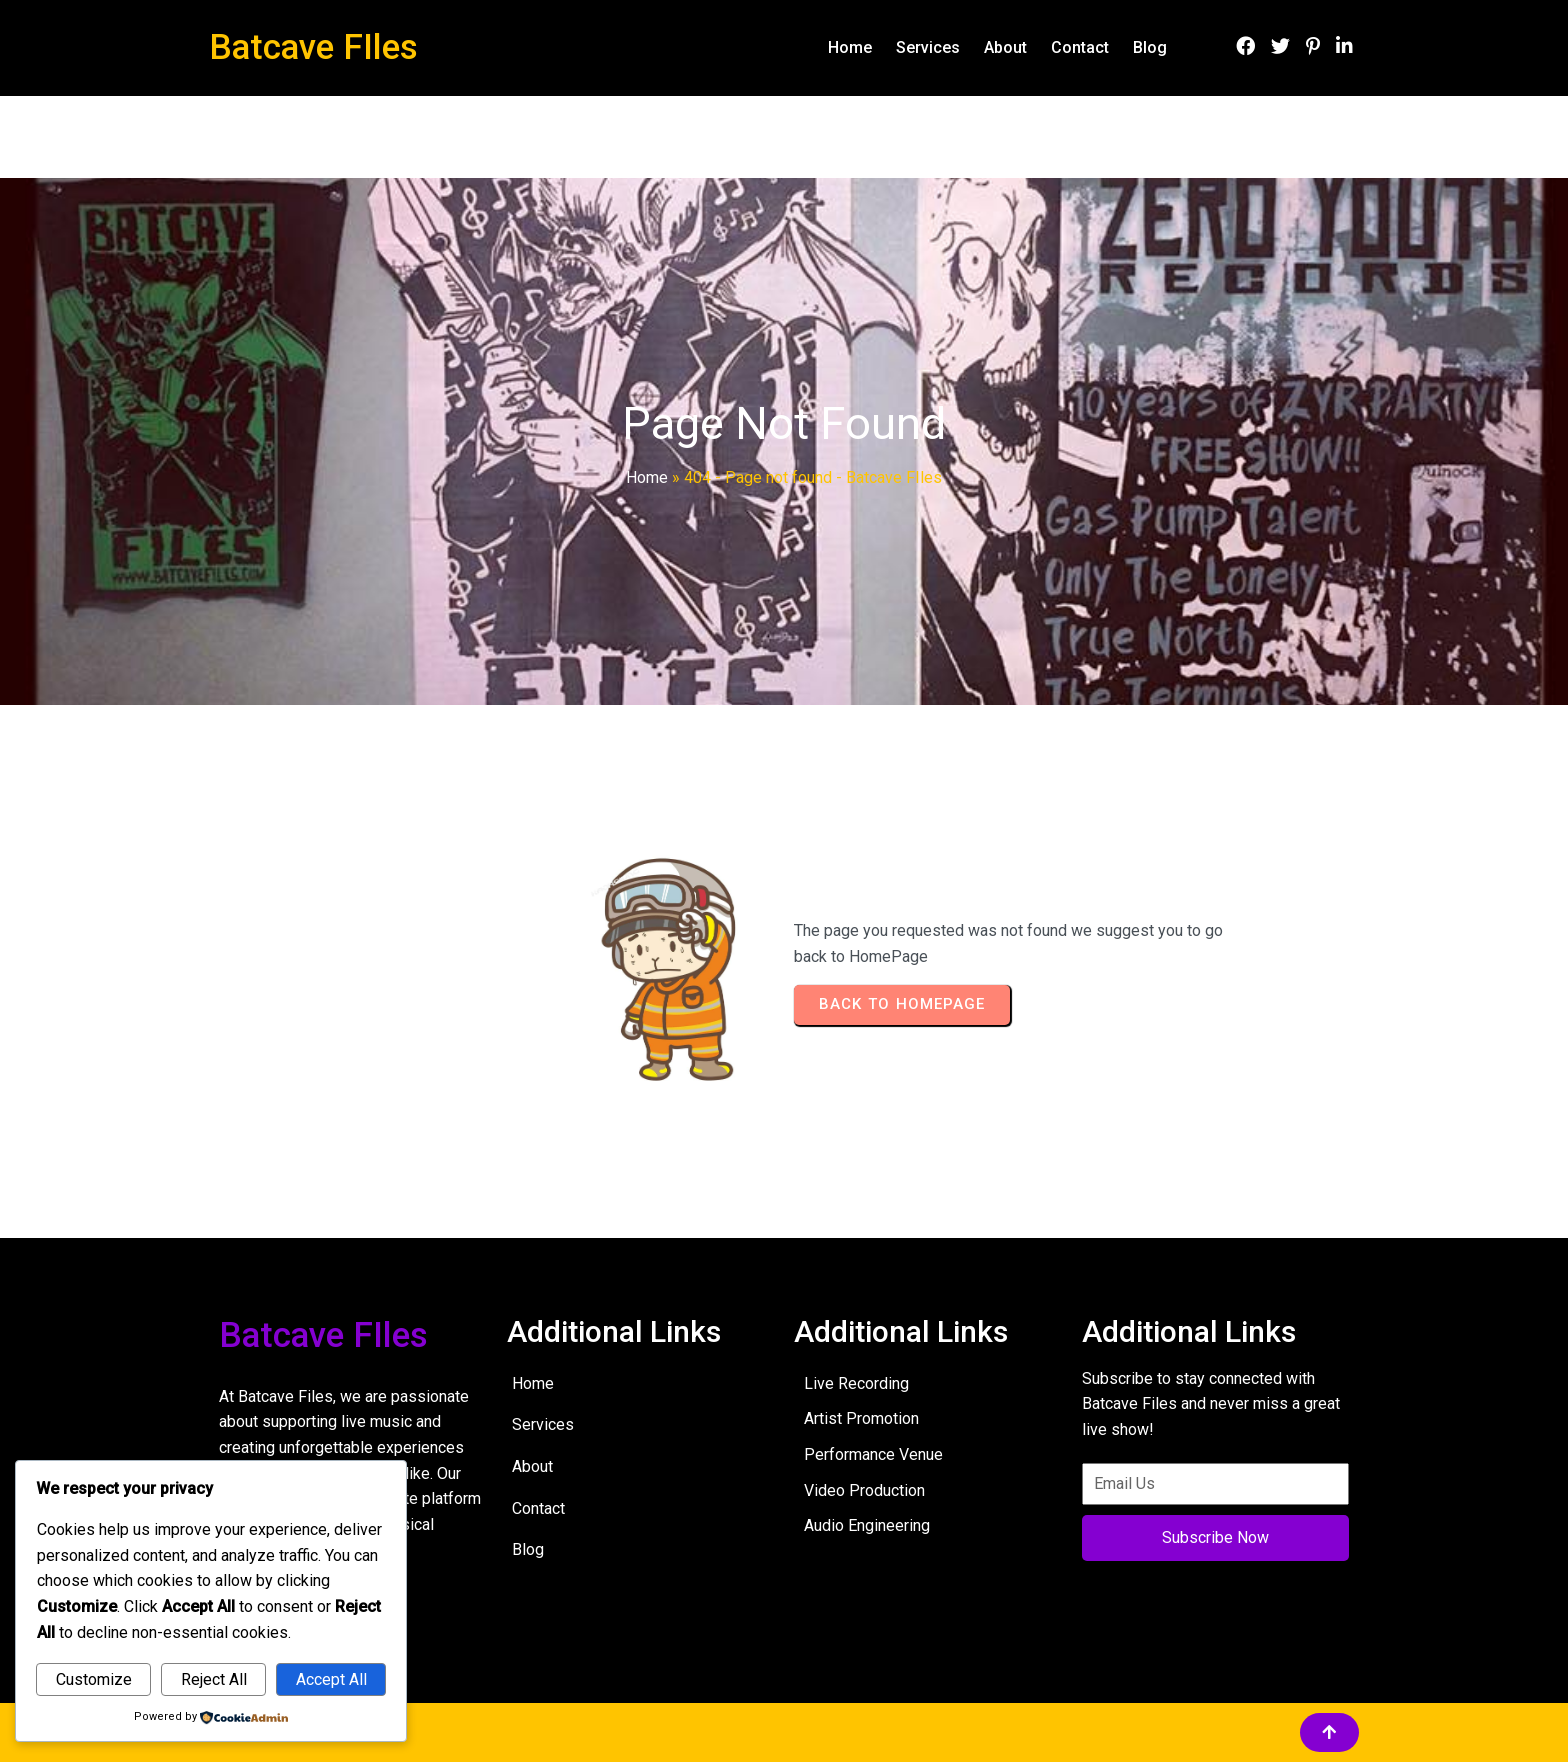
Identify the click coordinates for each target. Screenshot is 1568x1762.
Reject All (214, 1679)
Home (647, 477)
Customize (94, 1679)
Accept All (331, 1679)
